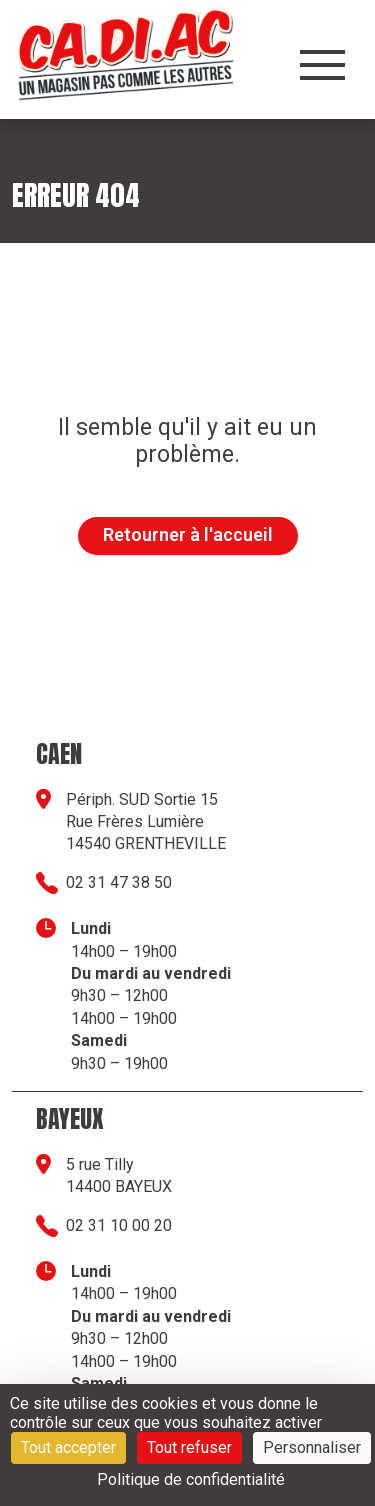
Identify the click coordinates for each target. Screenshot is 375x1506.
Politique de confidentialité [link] (191, 1479)
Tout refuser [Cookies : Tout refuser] (189, 1447)
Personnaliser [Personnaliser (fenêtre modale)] (312, 1447)
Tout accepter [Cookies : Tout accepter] (68, 1447)
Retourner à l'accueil (188, 534)
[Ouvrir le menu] (322, 65)
